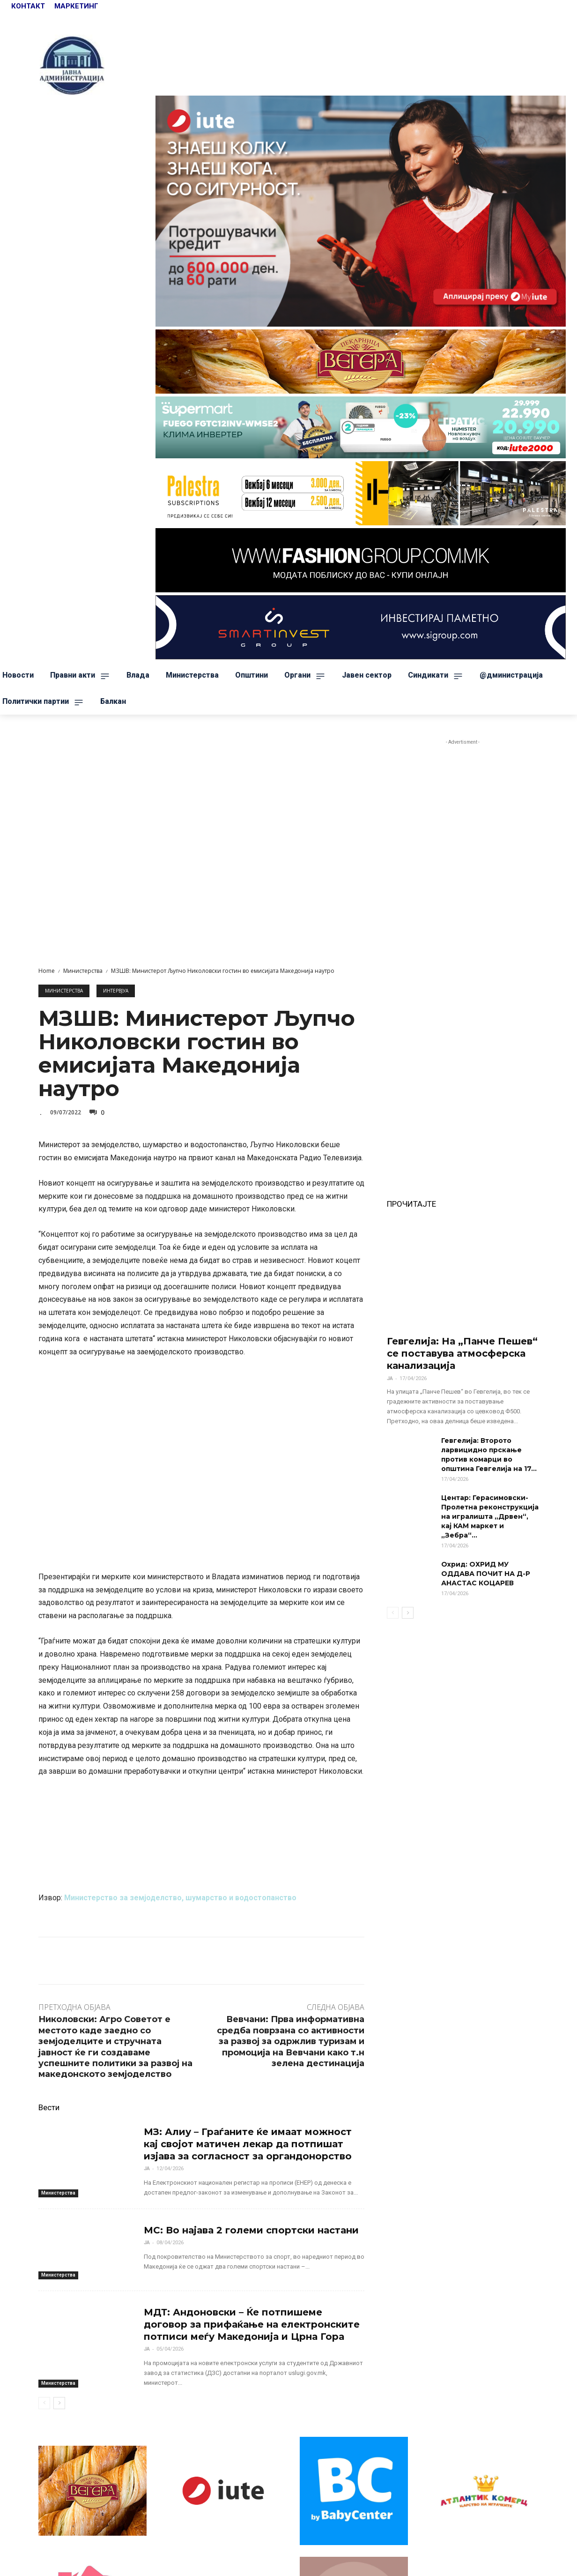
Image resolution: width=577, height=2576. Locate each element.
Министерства (83, 971)
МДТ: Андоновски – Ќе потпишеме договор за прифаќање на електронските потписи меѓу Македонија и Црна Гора (252, 2324)
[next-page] (59, 2403)
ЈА (147, 2168)
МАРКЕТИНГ (76, 6)
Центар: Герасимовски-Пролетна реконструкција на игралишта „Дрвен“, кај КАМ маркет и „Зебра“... (490, 1516)
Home (46, 971)
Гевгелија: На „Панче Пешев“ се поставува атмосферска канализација (462, 1353)
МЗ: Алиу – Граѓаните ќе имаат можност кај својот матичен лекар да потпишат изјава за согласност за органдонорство (248, 2144)
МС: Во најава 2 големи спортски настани (251, 2230)
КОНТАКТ (29, 6)
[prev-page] (44, 2403)
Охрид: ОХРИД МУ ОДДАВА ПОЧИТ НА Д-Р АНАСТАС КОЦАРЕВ (485, 1573)
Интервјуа (115, 991)
